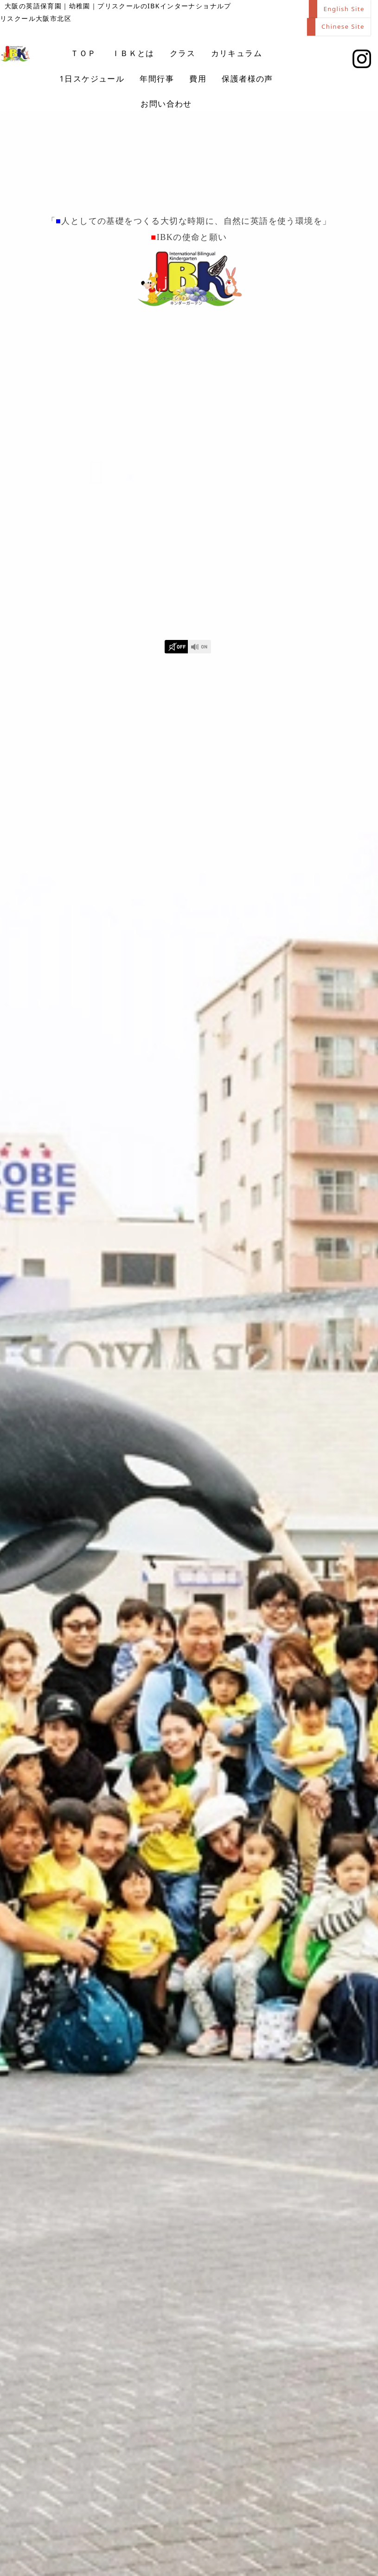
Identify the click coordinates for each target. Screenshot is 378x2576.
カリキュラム (236, 55)
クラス (182, 55)
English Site (342, 9)
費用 (197, 80)
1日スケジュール (91, 80)
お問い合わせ (166, 105)
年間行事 (157, 80)
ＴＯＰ (83, 55)
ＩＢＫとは (133, 55)
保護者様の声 (247, 80)
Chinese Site (341, 28)
